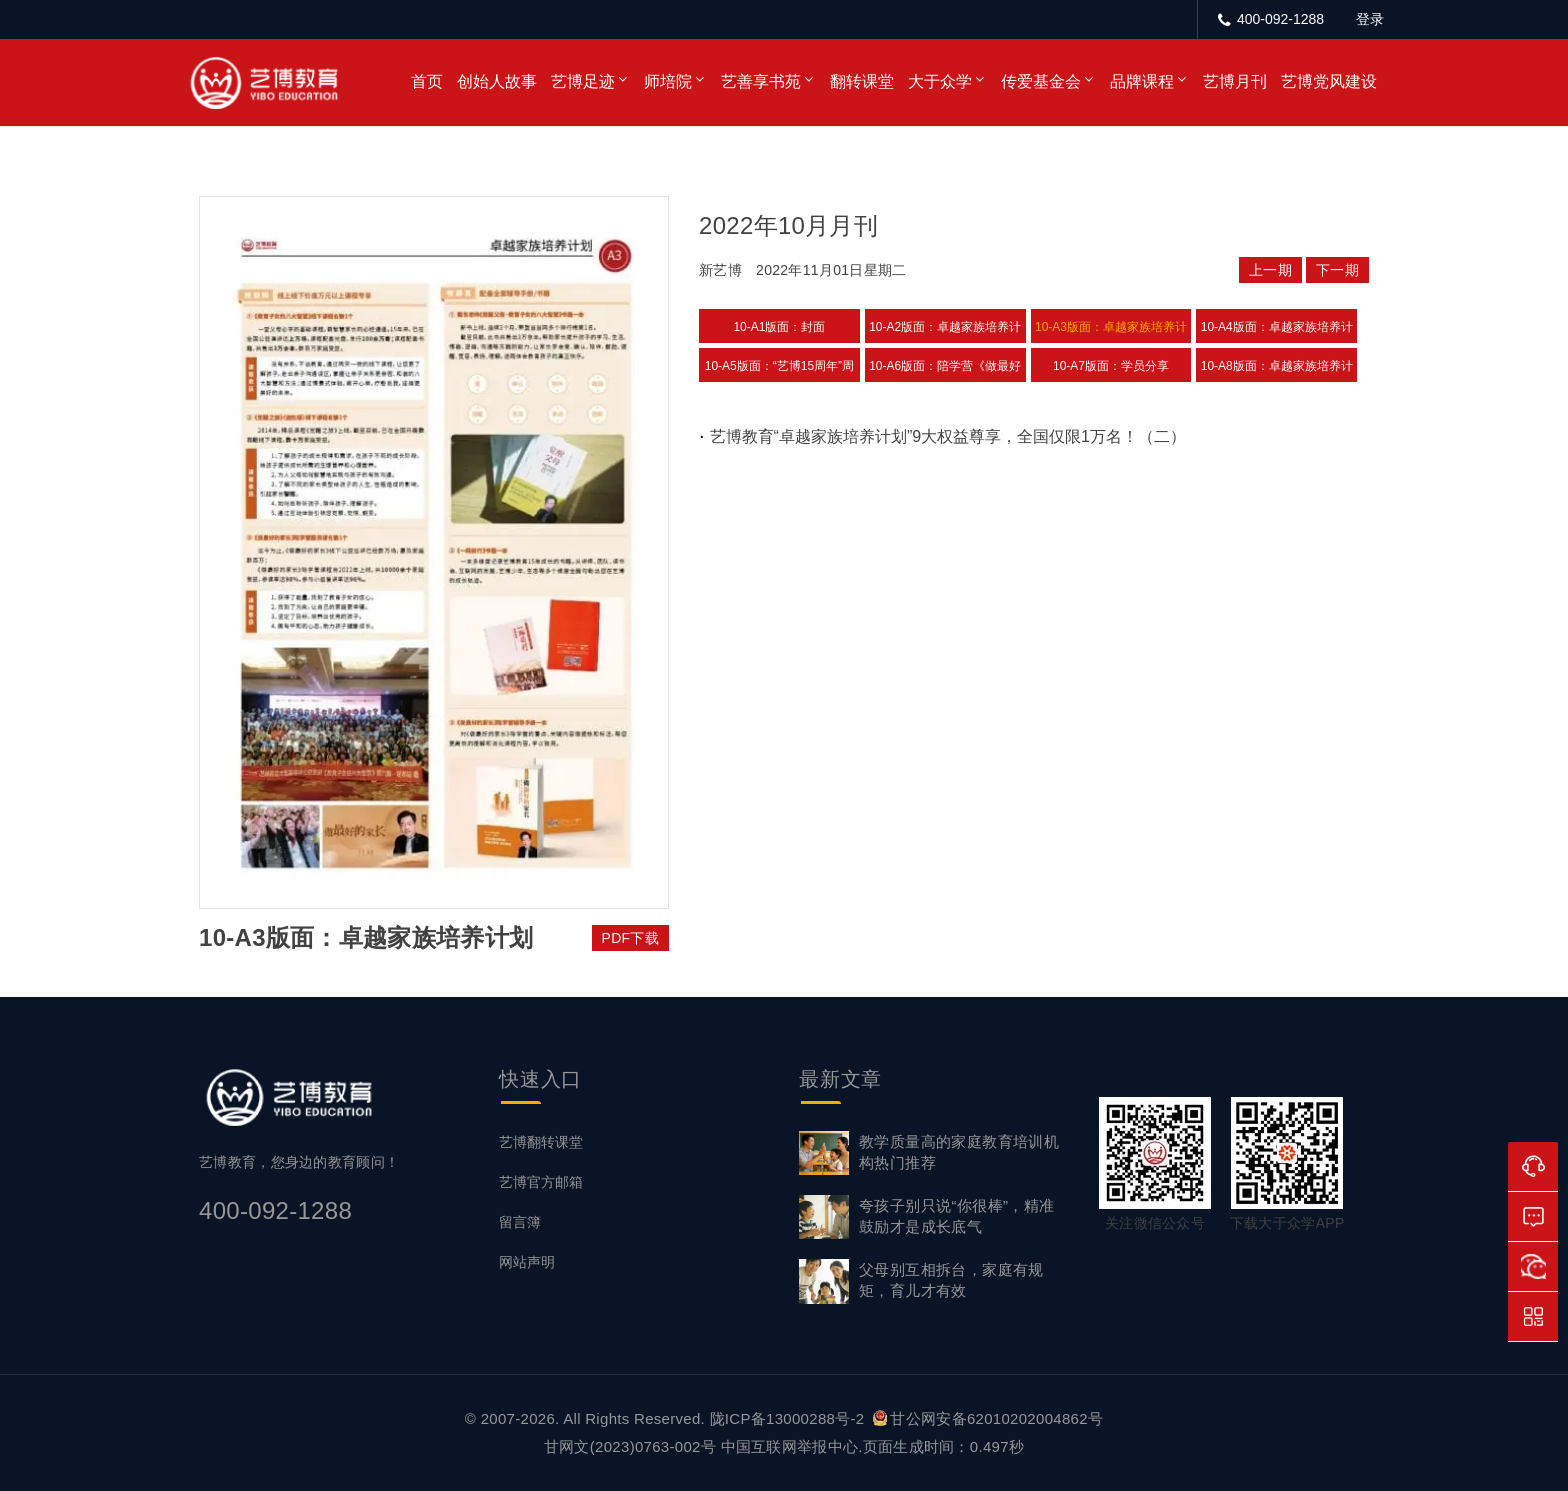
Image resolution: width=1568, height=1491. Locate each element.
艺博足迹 (583, 81)
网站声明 (527, 1262)
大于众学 (940, 81)
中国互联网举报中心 (790, 1446)
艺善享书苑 (761, 81)
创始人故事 (497, 81)
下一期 (1337, 270)
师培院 (668, 81)
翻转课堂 (862, 81)
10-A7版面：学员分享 (1111, 366)
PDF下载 (631, 938)
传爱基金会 (1041, 81)
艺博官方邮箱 (541, 1182)
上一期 (1270, 270)
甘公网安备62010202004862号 (988, 1418)
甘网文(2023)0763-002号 (630, 1446)
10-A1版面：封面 (779, 327)
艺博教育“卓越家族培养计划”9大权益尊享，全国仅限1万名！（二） (948, 436)
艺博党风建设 (1329, 81)
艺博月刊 (1235, 81)
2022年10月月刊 (788, 225)
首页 (427, 81)
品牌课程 (1142, 81)
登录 (1370, 19)
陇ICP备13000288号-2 (789, 1418)
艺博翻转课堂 (541, 1142)
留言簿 (520, 1222)
